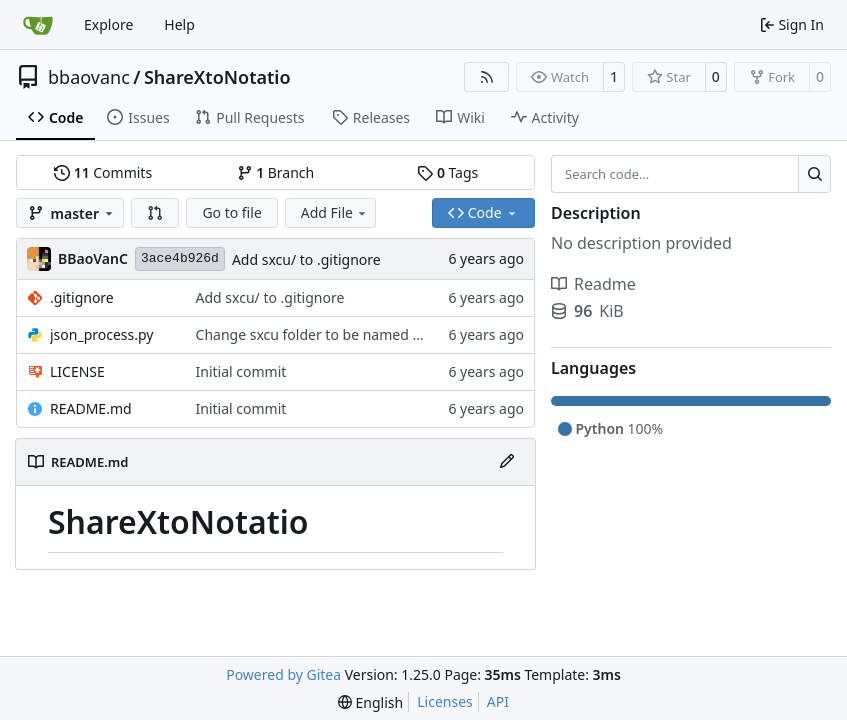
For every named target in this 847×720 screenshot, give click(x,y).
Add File (335, 212)
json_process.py (102, 334)
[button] (155, 213)
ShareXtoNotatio (217, 77)
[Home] (38, 25)
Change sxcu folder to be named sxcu (319, 334)
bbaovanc (89, 77)
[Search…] (814, 174)
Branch (276, 172)
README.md (91, 408)
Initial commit (241, 371)
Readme (593, 284)
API (498, 701)
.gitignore (82, 297)
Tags (447, 172)
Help (179, 24)
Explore (108, 24)
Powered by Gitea (283, 674)
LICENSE (77, 371)
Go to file (231, 212)
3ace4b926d (180, 258)
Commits (103, 172)
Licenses (445, 701)
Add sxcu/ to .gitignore (306, 259)
